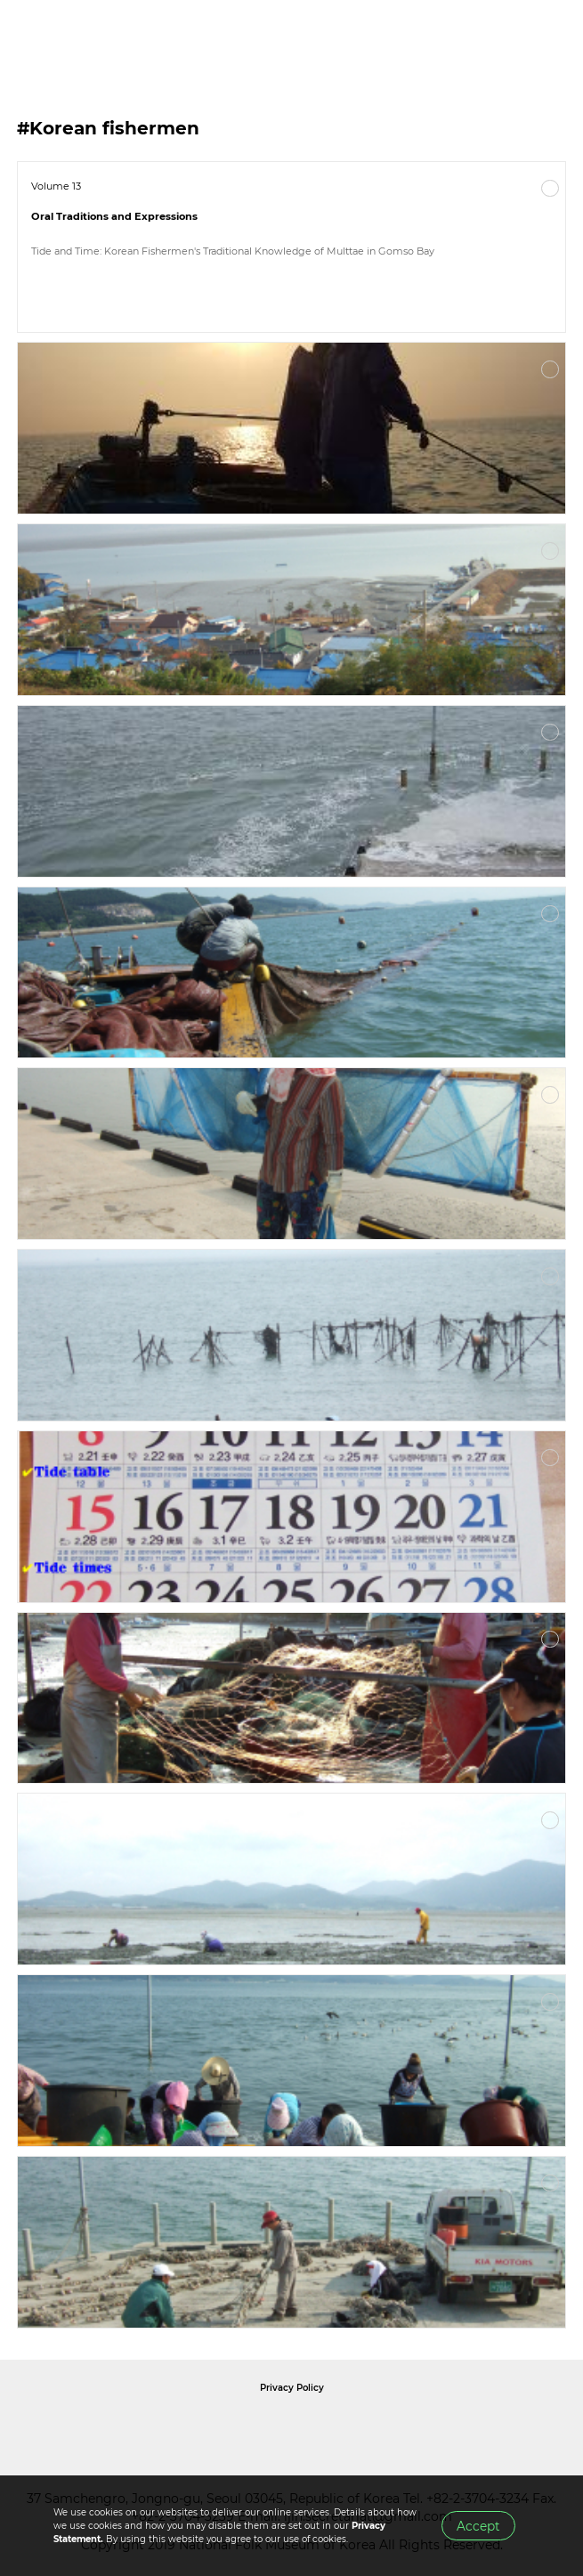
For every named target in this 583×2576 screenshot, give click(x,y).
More (550, 189)
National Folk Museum (140, 2427)
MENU (551, 36)
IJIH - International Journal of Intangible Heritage (107, 36)
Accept (478, 2526)
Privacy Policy (292, 2388)
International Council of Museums (328, 2427)
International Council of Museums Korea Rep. (484, 2427)
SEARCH (511, 36)
